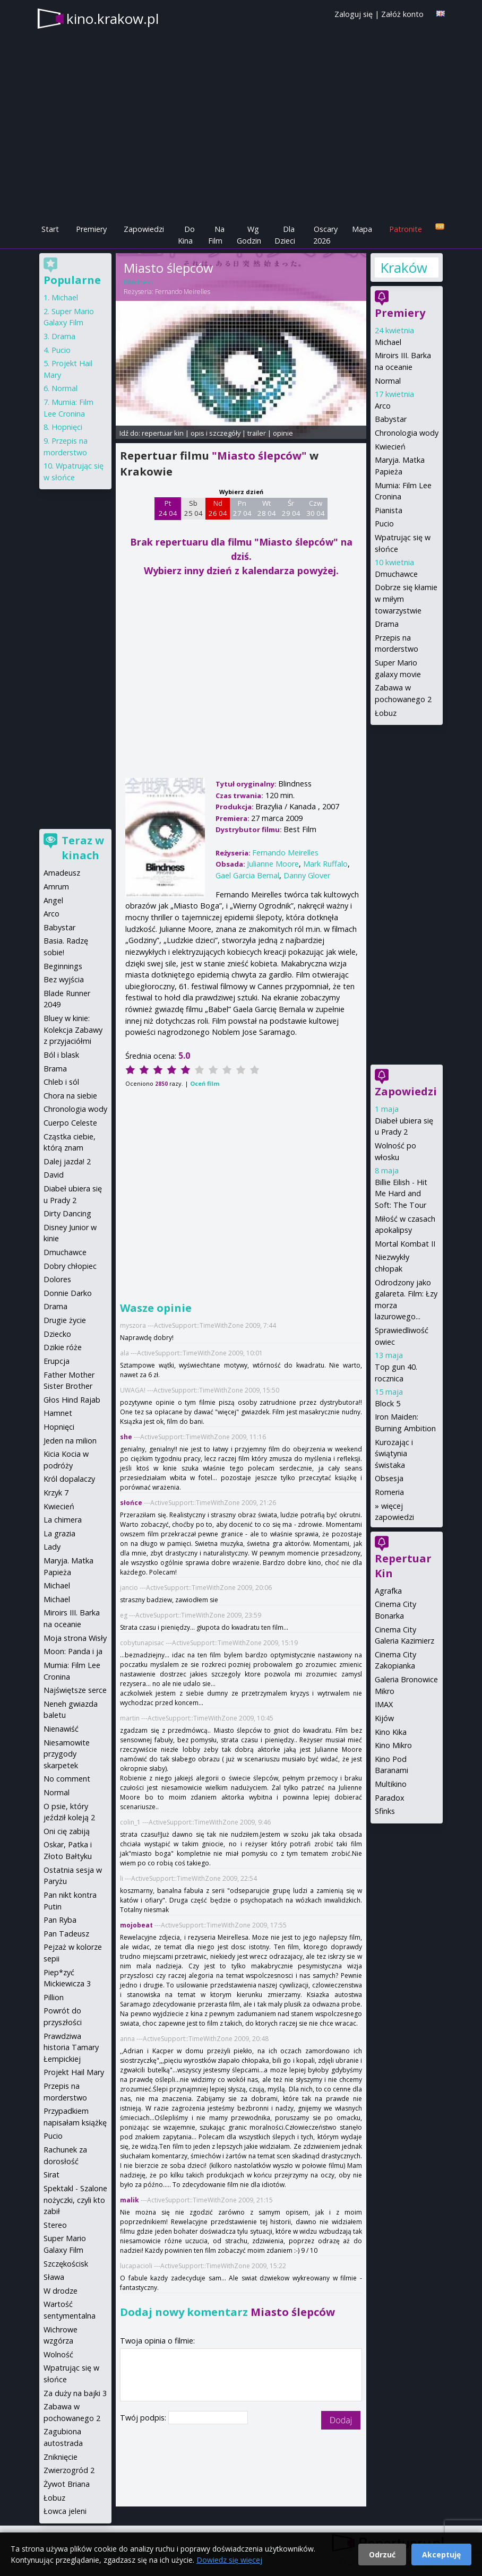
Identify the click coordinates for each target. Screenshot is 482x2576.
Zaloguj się (353, 14)
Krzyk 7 (56, 1493)
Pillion (54, 1997)
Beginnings (63, 966)
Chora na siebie (70, 1096)
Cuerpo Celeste (70, 1123)
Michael (388, 342)
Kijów (384, 1718)
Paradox (389, 1798)
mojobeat (136, 1925)
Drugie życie (65, 1320)
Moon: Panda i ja (73, 1651)
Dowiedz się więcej (229, 2560)
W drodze (61, 2291)
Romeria (389, 1492)
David (54, 1175)
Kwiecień (390, 447)
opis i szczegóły (215, 433)
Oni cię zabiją (67, 1831)
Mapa (362, 229)
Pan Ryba (60, 1920)
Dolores (57, 1279)
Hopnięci (66, 427)
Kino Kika (391, 1732)
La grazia (59, 1533)
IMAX (384, 1704)
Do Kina (186, 235)
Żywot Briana (67, 2484)
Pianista (388, 510)
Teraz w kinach (83, 847)
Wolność (58, 2354)
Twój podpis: (144, 2418)
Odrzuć (382, 2554)
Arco (383, 406)
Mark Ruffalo (325, 864)
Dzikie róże (63, 1347)
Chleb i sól (61, 1082)
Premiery (91, 229)
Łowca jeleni (65, 2511)
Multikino (391, 1784)
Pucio (384, 523)
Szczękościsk (66, 2264)
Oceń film (204, 1083)
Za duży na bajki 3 (75, 2393)
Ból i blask (61, 1055)
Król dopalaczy (69, 1479)
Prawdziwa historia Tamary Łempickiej (71, 2047)
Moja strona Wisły (75, 1638)
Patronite (405, 229)
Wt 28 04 (266, 508)
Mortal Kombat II (405, 1244)
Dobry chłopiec (70, 1266)
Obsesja (389, 1478)
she (126, 1436)
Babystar (391, 419)
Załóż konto (402, 14)
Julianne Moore (273, 864)
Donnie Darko (68, 1293)
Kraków (403, 267)
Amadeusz (62, 873)
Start (50, 229)
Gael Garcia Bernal (247, 875)
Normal (388, 381)
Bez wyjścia (64, 979)
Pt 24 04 (168, 508)
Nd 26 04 (218, 508)
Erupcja (57, 1361)
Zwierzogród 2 (69, 2470)
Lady (52, 1547)
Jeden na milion (70, 1441)
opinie (283, 433)
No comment (67, 1779)
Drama (387, 624)
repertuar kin (163, 433)
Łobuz (386, 713)
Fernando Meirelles (182, 291)
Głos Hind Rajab (72, 1400)
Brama (55, 1069)
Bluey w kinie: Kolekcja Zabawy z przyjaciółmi (73, 1029)
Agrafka (388, 1591)
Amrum (56, 886)
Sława (54, 2277)
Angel (53, 900)
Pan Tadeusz (66, 1934)
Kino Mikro (393, 1745)
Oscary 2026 (325, 235)
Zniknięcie (61, 2457)
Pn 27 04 (242, 508)
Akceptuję (441, 2554)
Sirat (51, 2174)
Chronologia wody (406, 433)
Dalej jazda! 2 (67, 1161)
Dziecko (57, 1334)
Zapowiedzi (144, 229)
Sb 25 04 (193, 508)
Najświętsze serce (75, 1690)
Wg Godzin (249, 235)
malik (129, 2200)
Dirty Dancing (67, 1213)
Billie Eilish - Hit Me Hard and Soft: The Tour (401, 1193)
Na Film (216, 235)
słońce (131, 1502)
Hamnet (58, 1413)
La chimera (63, 1520)
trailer (256, 433)
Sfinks (385, 1811)
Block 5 (387, 1403)
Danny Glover (306, 875)
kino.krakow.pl (112, 18)
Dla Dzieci (284, 235)
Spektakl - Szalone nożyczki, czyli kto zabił (75, 2199)
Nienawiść (61, 1729)
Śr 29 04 (291, 508)
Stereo (55, 2225)
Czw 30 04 (315, 508)
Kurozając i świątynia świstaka (394, 1453)
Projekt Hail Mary (74, 2072)
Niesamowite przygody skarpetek (67, 1753)
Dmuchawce (396, 574)
